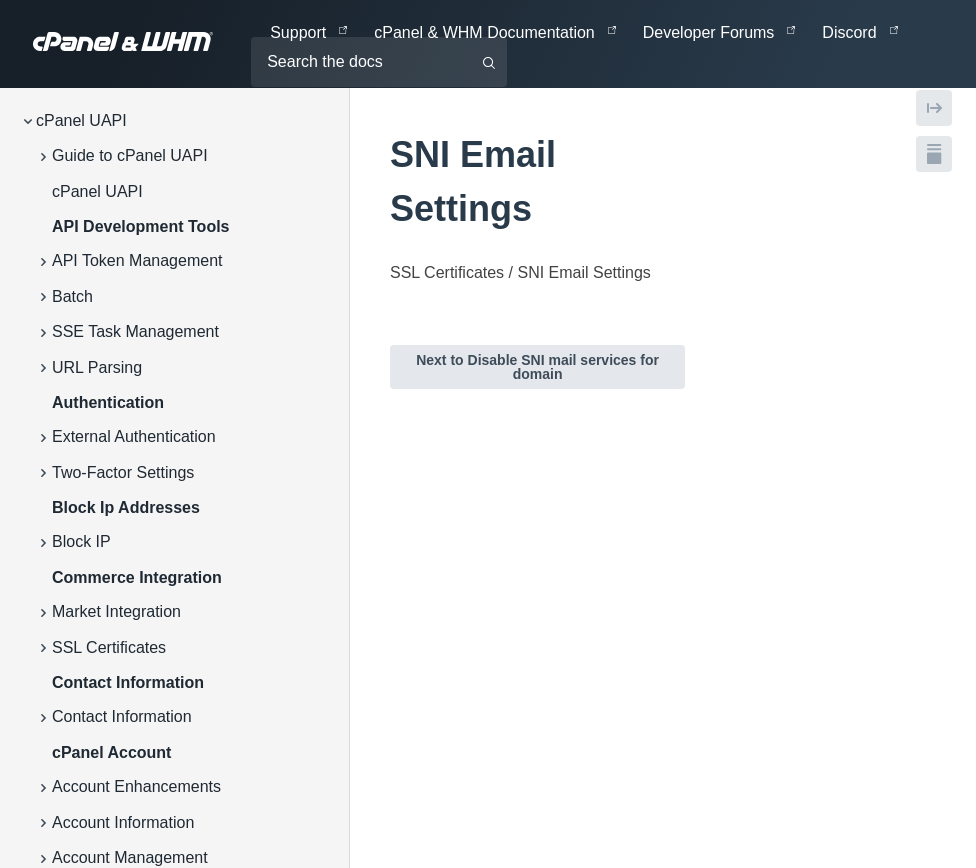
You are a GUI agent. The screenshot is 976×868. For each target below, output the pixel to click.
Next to (537, 367)
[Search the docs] (379, 62)
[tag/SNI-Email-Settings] (379, 155)
